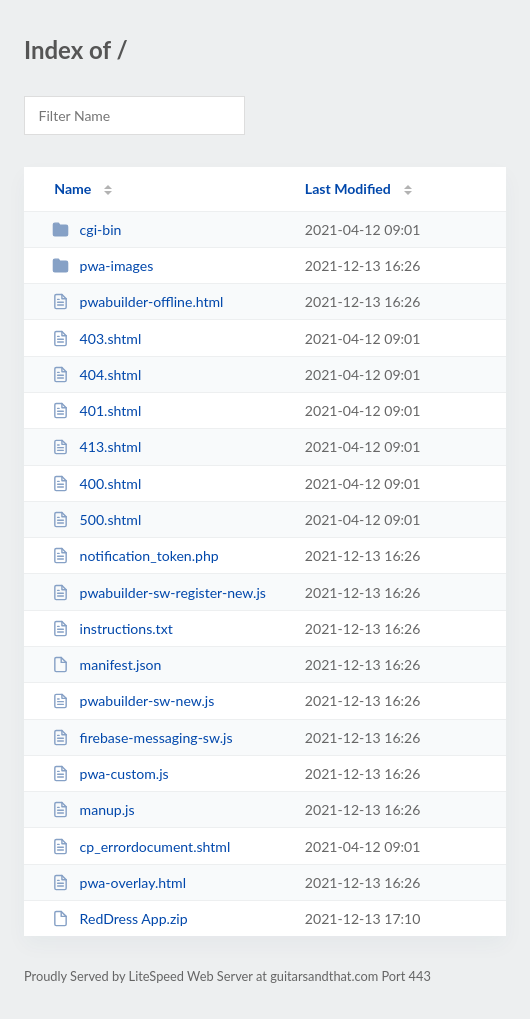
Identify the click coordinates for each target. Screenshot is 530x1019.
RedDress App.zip (119, 918)
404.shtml (96, 374)
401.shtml (96, 410)
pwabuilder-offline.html (137, 301)
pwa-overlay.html (119, 882)
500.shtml (96, 519)
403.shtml (96, 338)
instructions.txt (112, 628)
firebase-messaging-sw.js (142, 737)
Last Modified (348, 188)
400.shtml (96, 483)
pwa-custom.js (110, 773)
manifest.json (106, 664)
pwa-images (102, 265)
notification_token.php (135, 555)
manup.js (93, 809)
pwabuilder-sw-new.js (133, 700)
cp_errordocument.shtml (141, 846)
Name (72, 188)
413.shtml (96, 446)
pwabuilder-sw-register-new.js (159, 592)
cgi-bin (86, 229)
